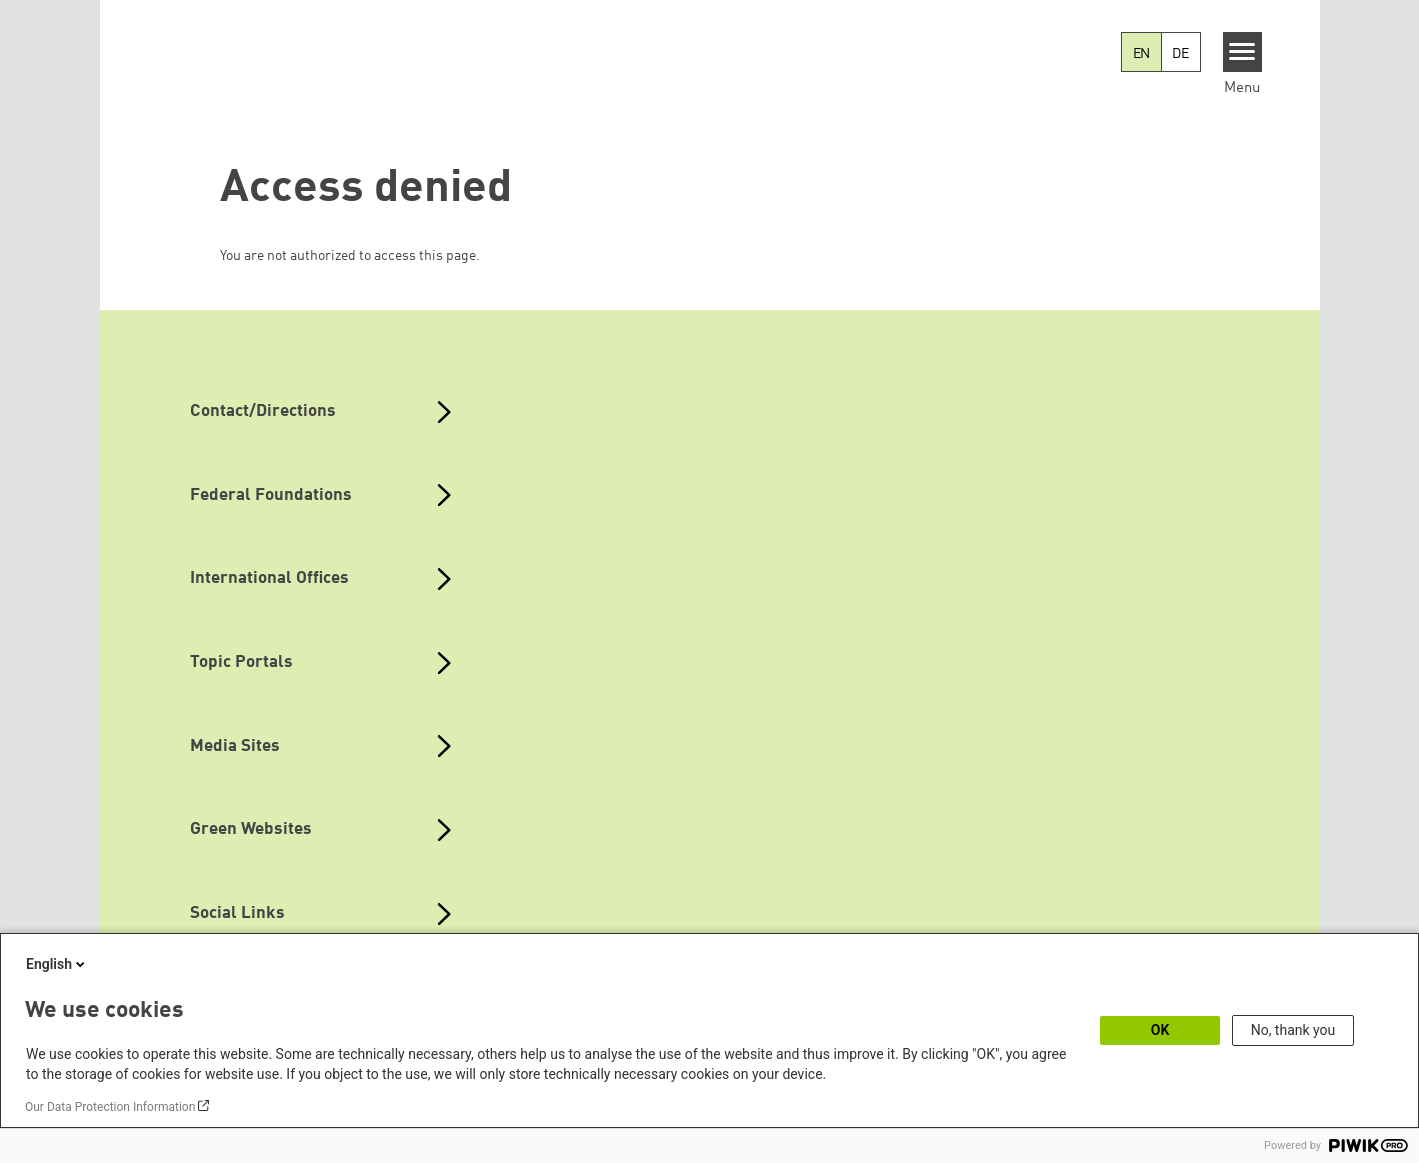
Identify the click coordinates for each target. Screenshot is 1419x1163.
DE (1180, 54)
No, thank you (1293, 1030)
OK (1160, 1030)
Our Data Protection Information (110, 1107)
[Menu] (1242, 52)
